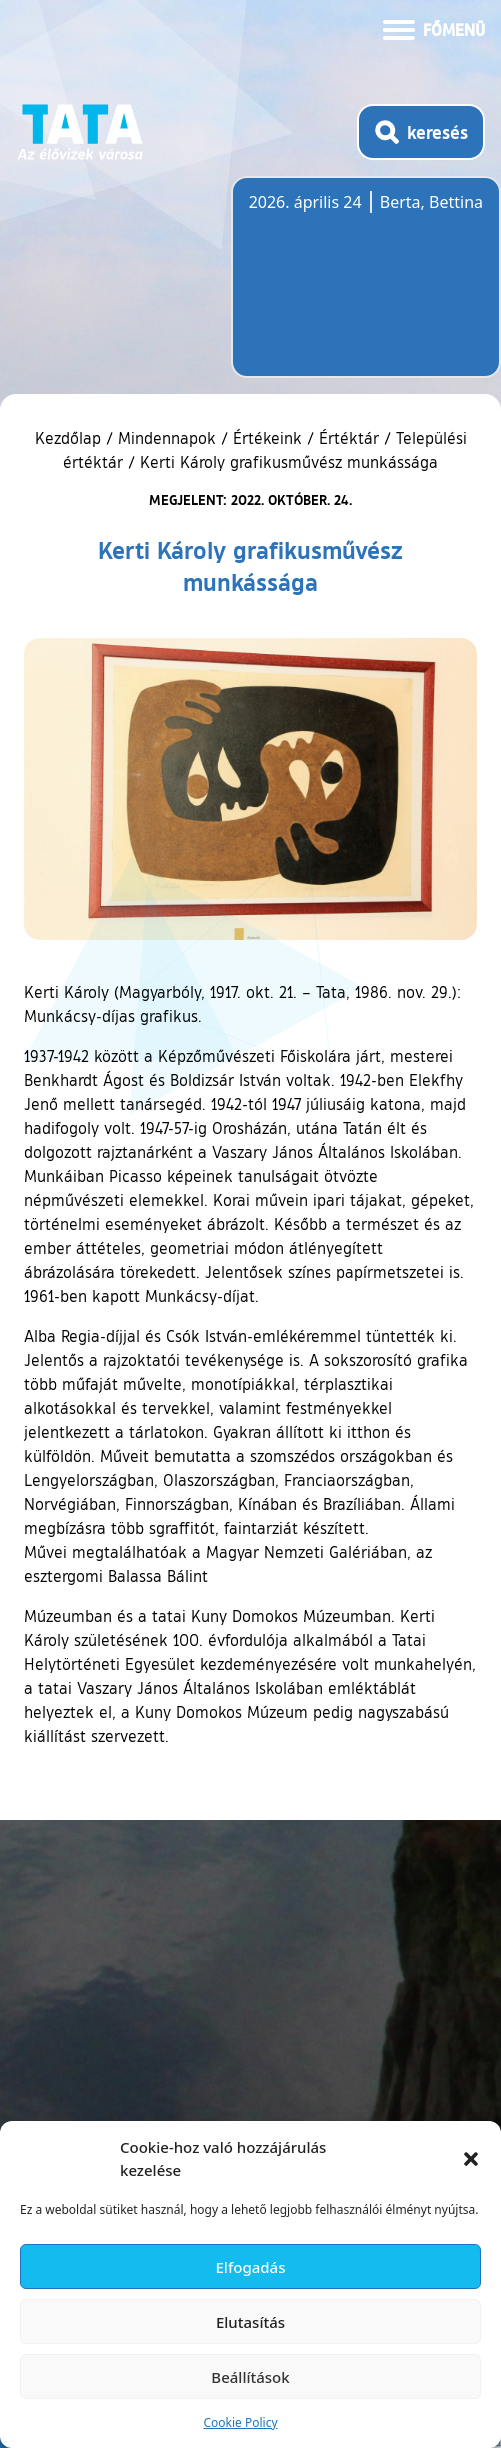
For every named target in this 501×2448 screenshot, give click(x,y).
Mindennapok (167, 438)
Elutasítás (250, 2322)
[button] (471, 2159)
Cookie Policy (240, 2422)
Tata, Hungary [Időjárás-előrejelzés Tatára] (361, 289)
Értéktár (349, 438)
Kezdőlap (70, 438)
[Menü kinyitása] (434, 28)
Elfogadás (251, 2267)
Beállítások (250, 2377)
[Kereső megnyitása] (421, 132)
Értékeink (267, 438)
